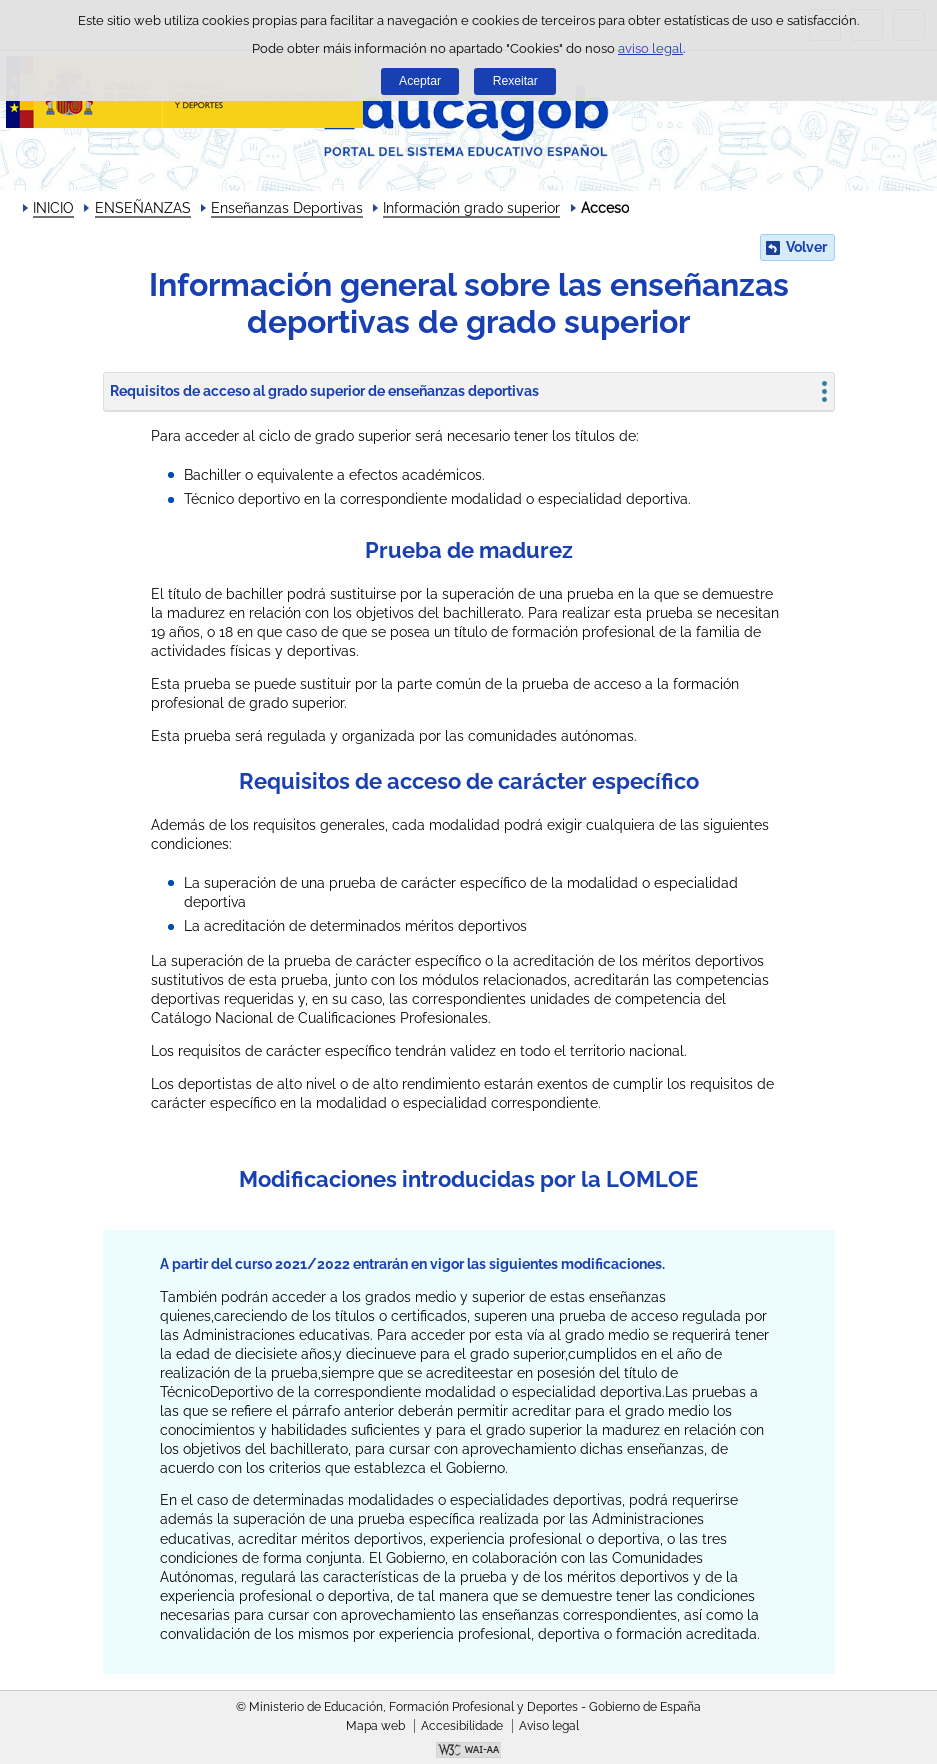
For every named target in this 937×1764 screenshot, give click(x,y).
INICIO (53, 208)
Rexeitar (515, 81)
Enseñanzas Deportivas (287, 208)
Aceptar (420, 81)
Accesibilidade (462, 1726)
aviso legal (650, 48)
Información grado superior (471, 208)
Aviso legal (549, 1726)
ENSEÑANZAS (143, 208)
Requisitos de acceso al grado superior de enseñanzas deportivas (324, 391)
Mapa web (375, 1726)
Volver (806, 247)
